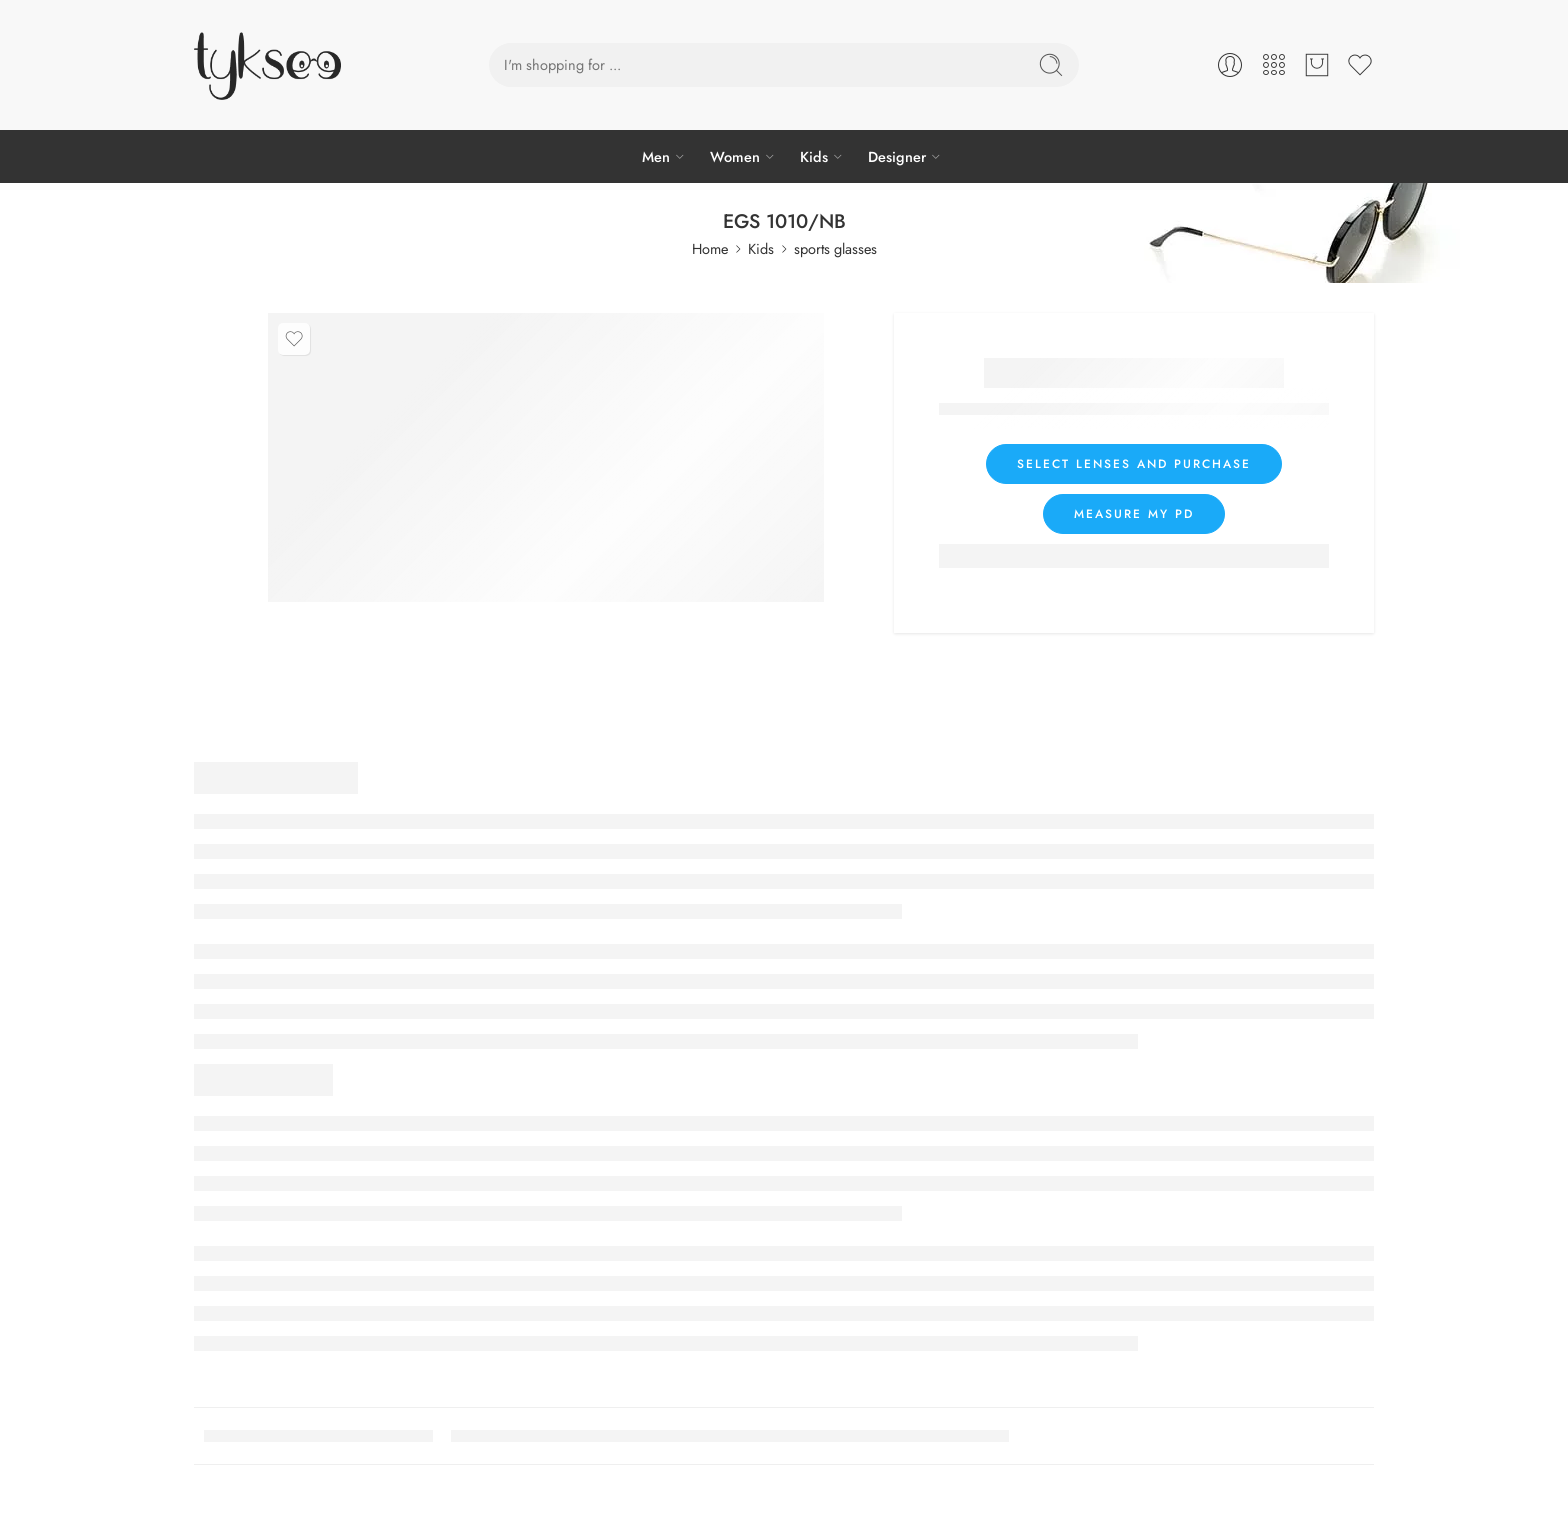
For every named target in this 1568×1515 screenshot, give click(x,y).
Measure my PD (1134, 514)
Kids (814, 156)
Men (656, 156)
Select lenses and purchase (1134, 464)
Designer (897, 156)
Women (735, 156)
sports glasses (835, 248)
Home (710, 248)
